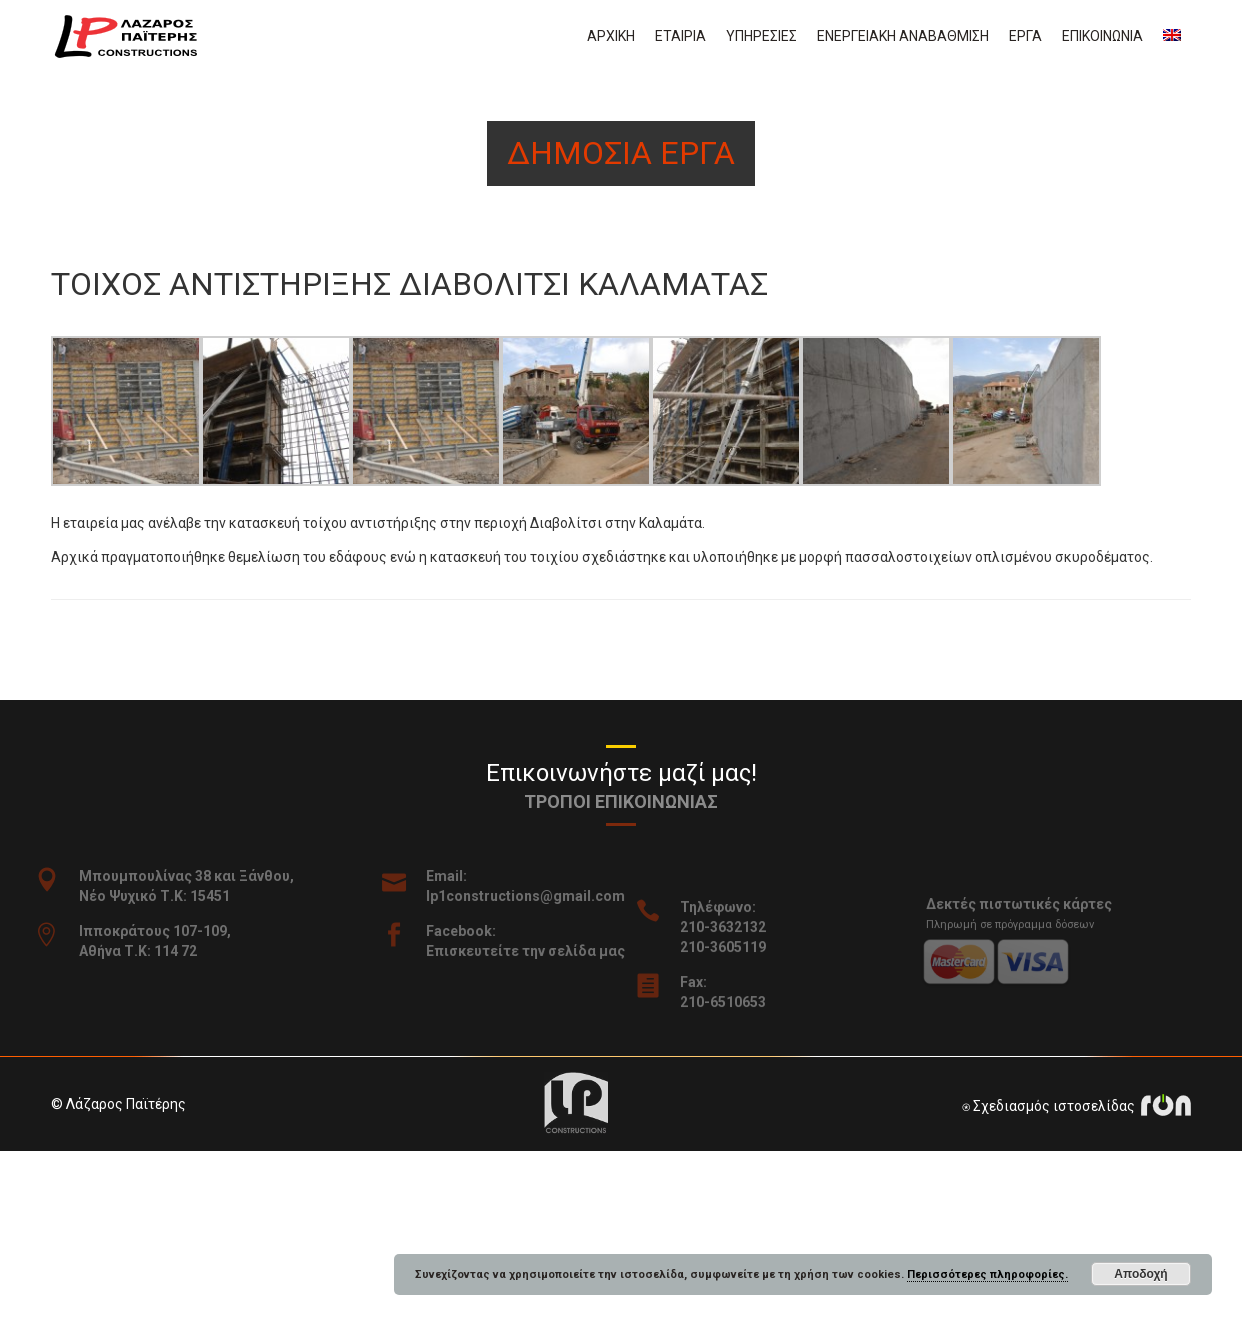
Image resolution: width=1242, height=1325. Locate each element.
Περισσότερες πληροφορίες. (987, 1274)
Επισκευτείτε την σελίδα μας (541, 951)
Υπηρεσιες (761, 36)
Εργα (1025, 36)
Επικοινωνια (1102, 36)
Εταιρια (680, 36)
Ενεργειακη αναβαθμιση (903, 36)
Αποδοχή (1140, 1274)
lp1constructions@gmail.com (541, 896)
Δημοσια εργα (621, 153)
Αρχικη (611, 36)
